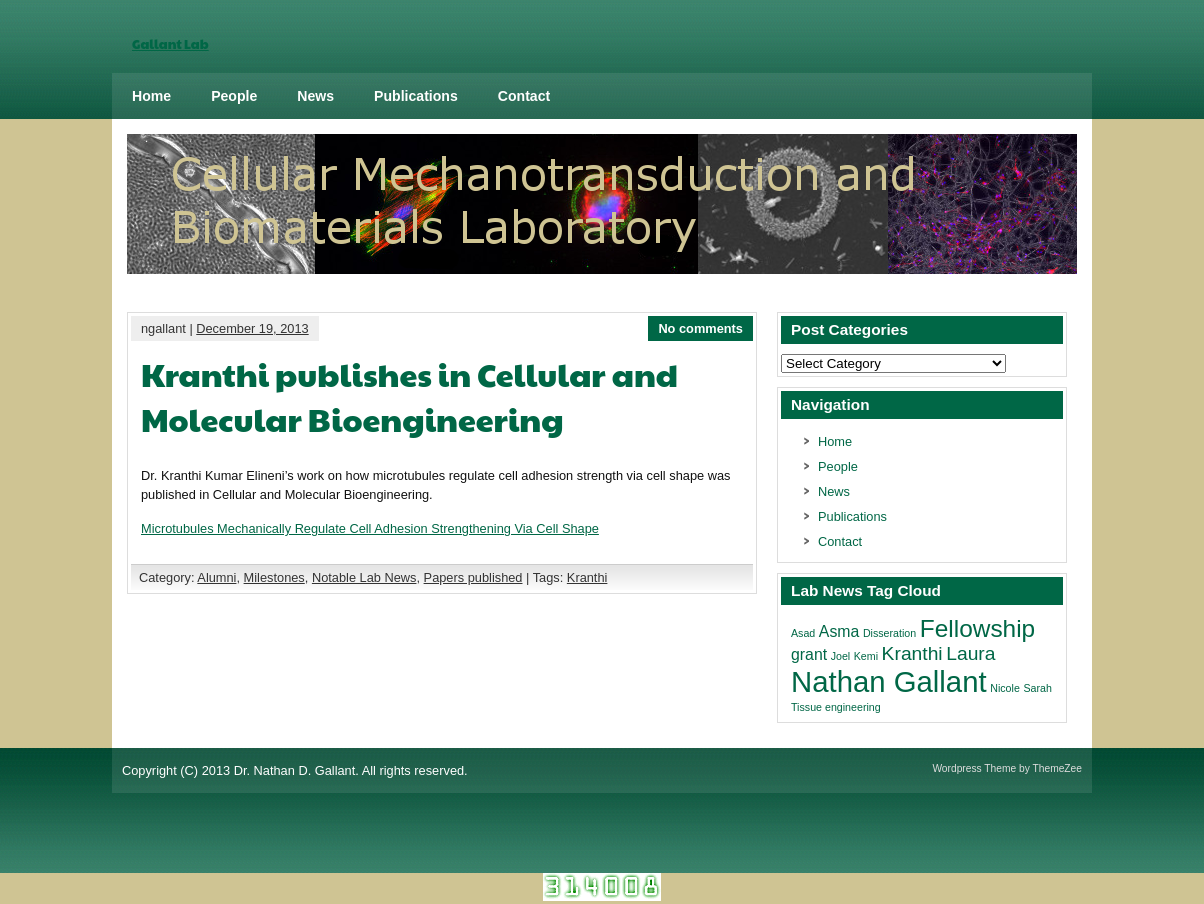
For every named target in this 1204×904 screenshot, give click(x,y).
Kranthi (587, 577)
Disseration (889, 633)
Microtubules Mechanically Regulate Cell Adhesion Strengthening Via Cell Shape (370, 528)
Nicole (1005, 688)
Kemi (866, 656)
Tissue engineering (836, 707)
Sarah (1037, 688)
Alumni (216, 577)
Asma (839, 631)
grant (809, 654)
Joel (841, 656)
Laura (970, 653)
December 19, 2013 (252, 328)
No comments (700, 328)
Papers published (473, 577)
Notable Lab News (364, 577)
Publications (416, 96)
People (234, 96)
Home (151, 96)
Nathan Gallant (889, 681)
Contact (524, 96)
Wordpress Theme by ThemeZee (1007, 768)
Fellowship (977, 628)
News (315, 96)
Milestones (274, 577)
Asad (803, 633)
